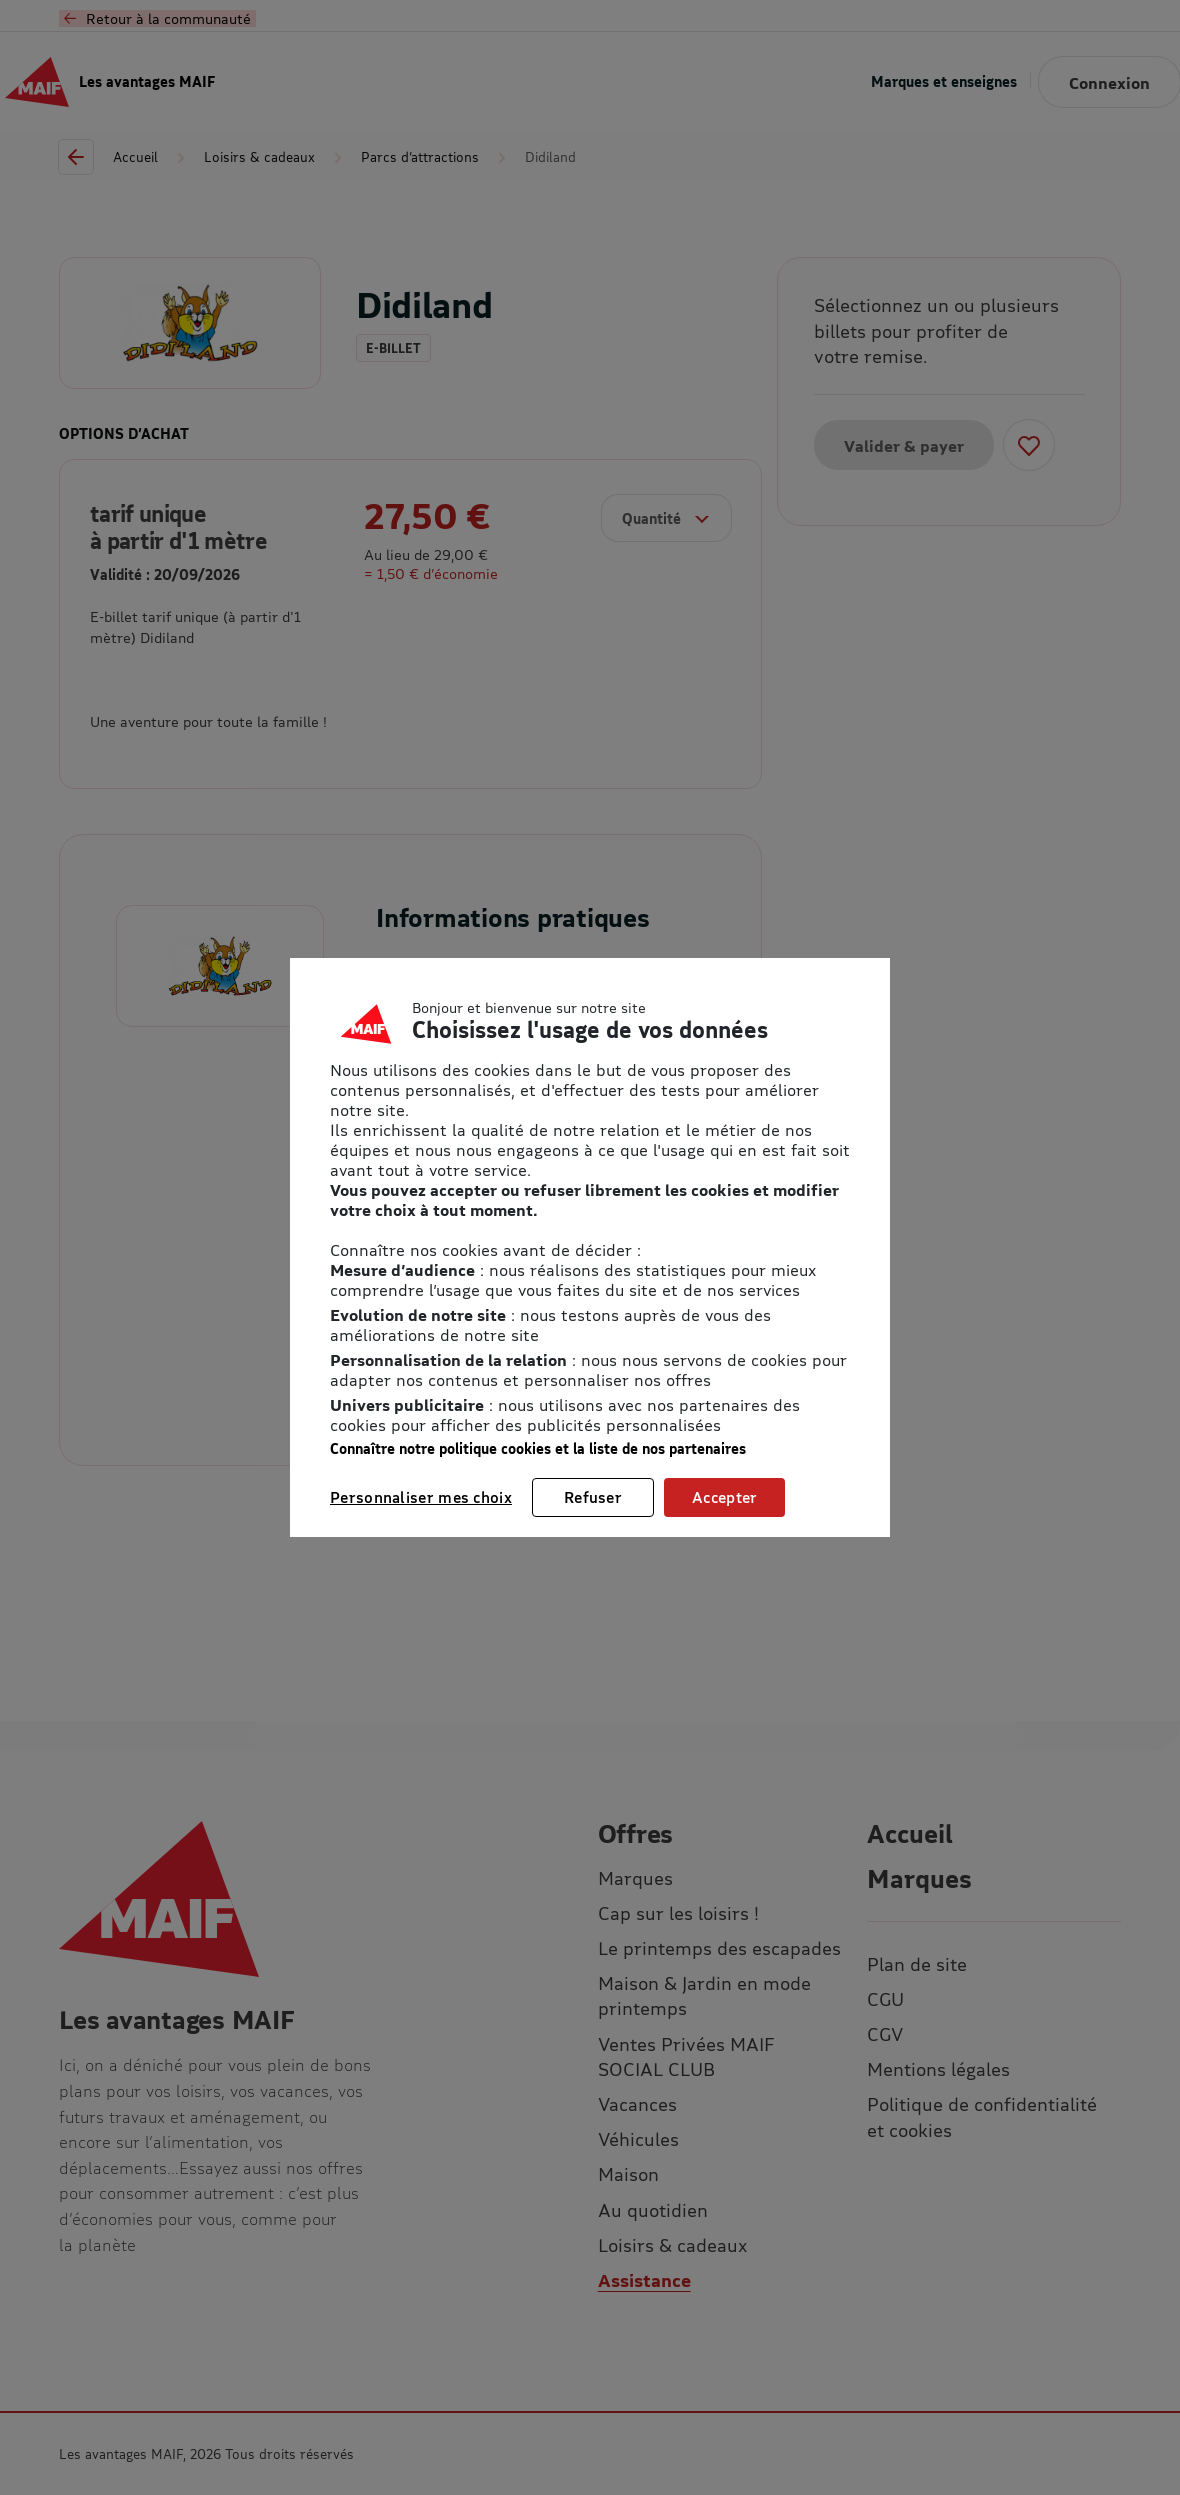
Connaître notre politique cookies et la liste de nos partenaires (538, 1448)
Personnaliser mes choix (421, 1497)
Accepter (724, 1497)
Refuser (593, 1497)
